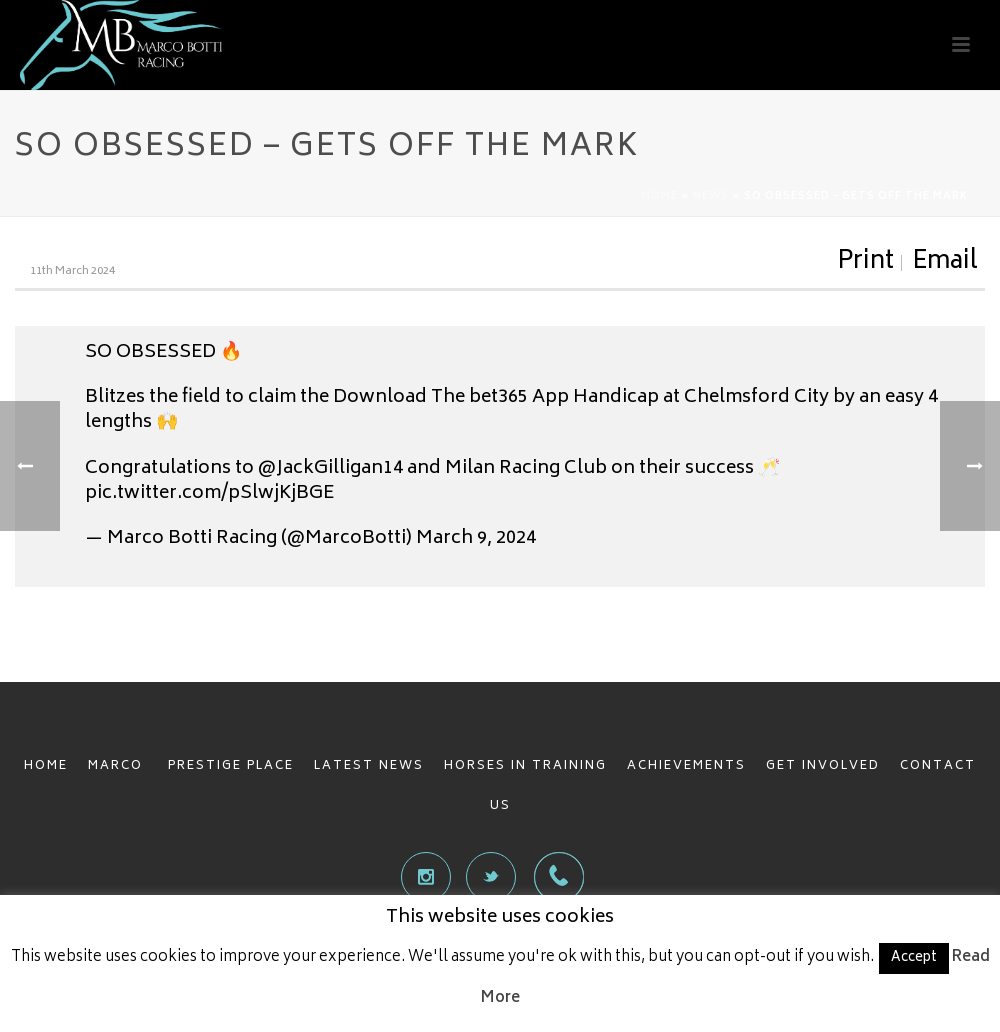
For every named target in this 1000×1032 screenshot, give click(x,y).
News (711, 197)
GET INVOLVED (823, 766)
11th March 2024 (72, 271)
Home (660, 197)
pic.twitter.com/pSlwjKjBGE (209, 494)
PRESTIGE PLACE (231, 766)
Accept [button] (914, 958)
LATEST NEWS (369, 766)
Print (865, 263)
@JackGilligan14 (330, 469)
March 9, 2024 (476, 539)
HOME (46, 766)
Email (945, 263)
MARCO (118, 766)
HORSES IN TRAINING (525, 766)
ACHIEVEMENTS (686, 766)
